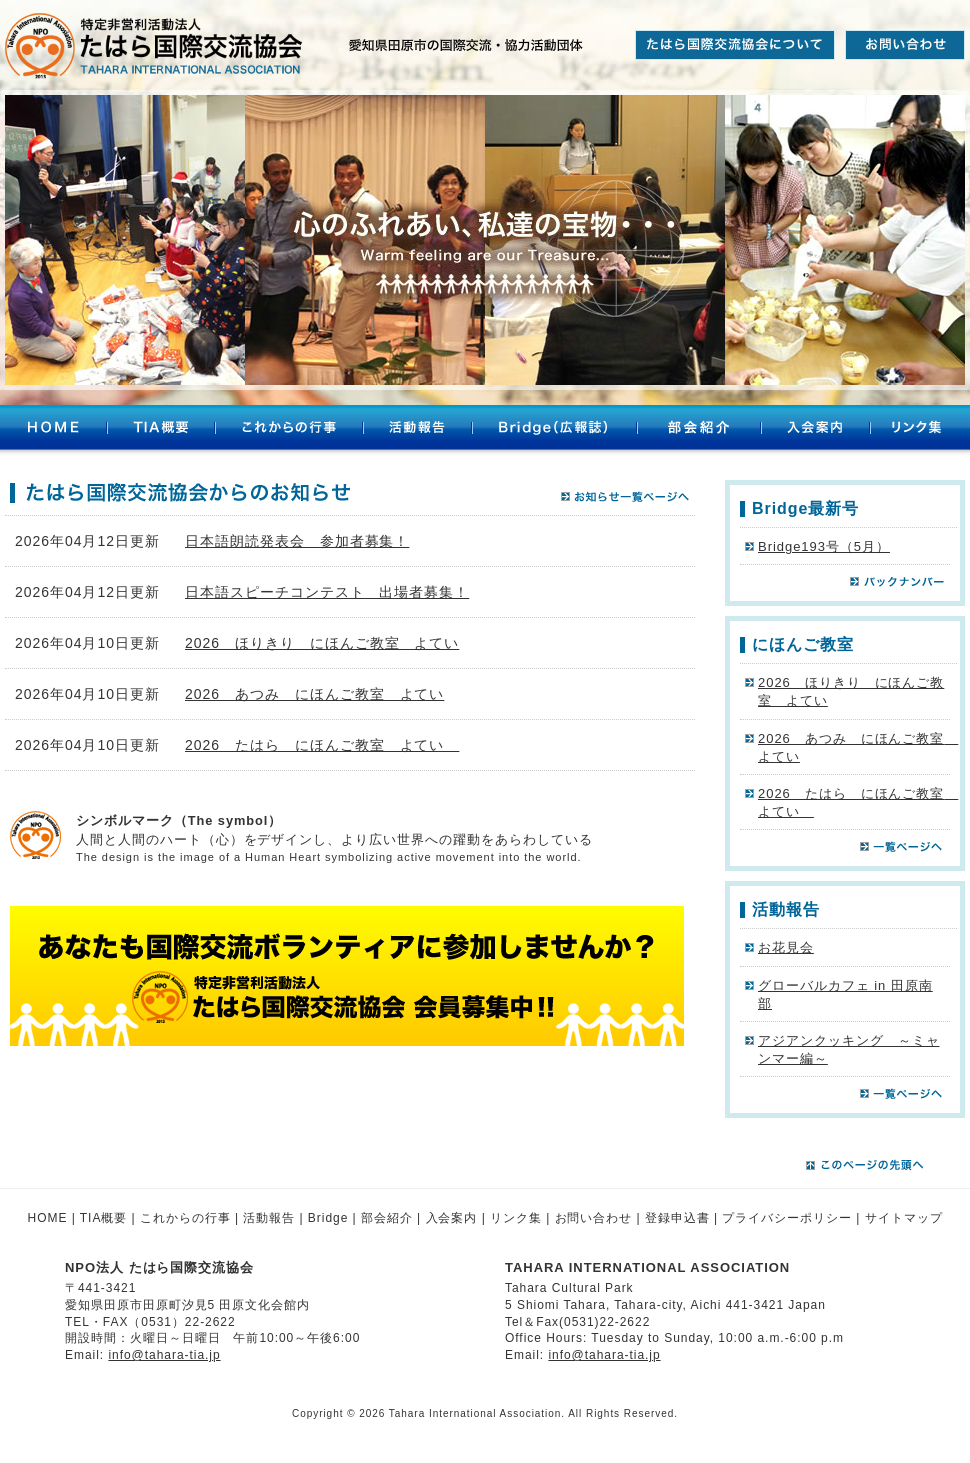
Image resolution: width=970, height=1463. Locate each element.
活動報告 (417, 430)
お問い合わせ (594, 1218)
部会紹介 (699, 430)
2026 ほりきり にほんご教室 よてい (322, 643)
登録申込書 (677, 1218)
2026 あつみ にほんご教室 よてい (314, 694)
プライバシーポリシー (787, 1218)
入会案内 (815, 430)
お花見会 (786, 947)
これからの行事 (289, 430)
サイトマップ (904, 1218)
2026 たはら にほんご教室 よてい (322, 745)
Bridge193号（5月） (824, 546)
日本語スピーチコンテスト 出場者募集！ (327, 592)
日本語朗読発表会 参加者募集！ (297, 541)
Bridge (328, 1218)
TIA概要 (161, 430)
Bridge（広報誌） (554, 430)
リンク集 (920, 430)
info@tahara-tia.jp (164, 1355)
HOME (53, 430)
